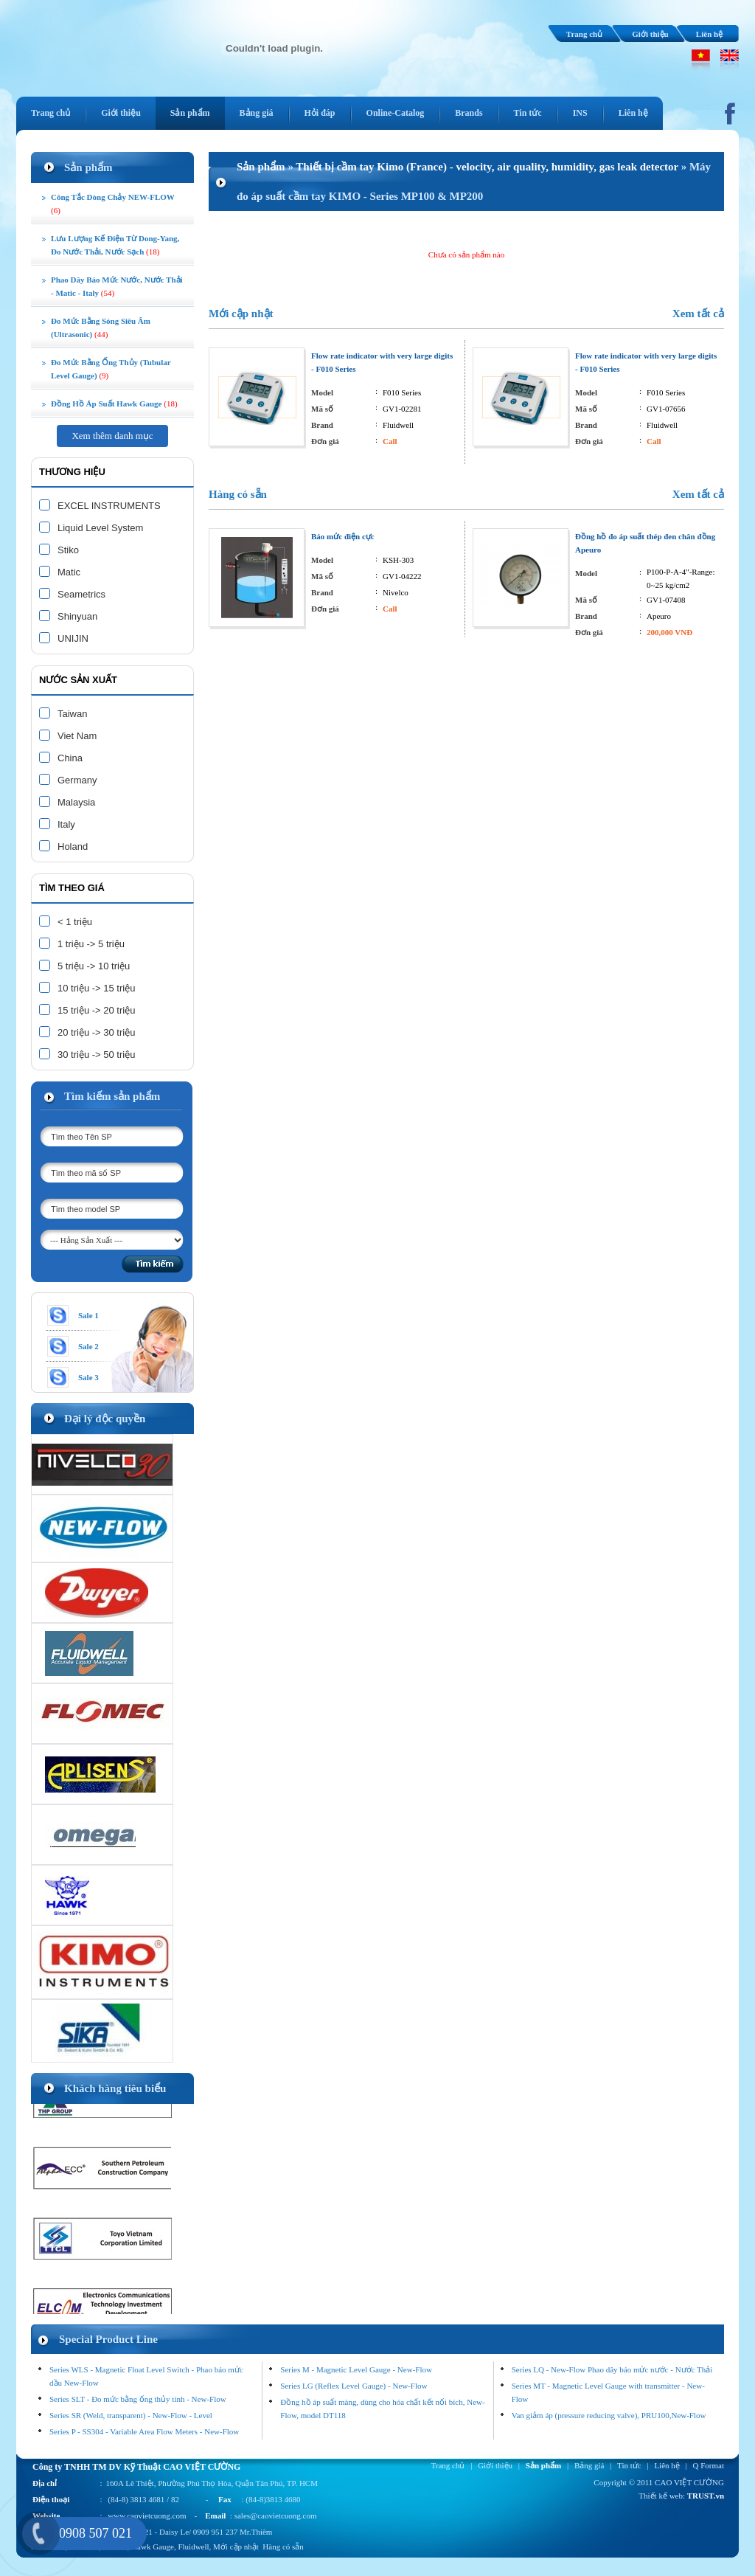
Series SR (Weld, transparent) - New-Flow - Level (130, 2415)
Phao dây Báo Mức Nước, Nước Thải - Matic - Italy (117, 286)
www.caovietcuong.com (147, 2515)
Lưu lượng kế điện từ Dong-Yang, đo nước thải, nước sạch (115, 245)
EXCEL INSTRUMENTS (109, 505)
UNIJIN (73, 638)
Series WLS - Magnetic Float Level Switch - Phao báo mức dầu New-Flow (146, 2376)
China (70, 758)
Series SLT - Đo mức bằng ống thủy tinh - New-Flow (137, 2399)
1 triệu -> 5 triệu (91, 943)
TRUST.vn (705, 2495)
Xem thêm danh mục (112, 435)
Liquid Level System (100, 527)
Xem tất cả (698, 313)
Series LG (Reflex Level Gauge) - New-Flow (353, 2385)
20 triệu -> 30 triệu (96, 1032)
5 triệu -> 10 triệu (94, 966)
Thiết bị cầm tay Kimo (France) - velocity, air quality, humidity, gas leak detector (487, 167)
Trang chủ (584, 34)
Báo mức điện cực (343, 536)
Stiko (68, 549)
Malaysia (76, 802)
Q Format (708, 2465)
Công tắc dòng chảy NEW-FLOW (113, 204)
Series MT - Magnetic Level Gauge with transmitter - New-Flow (608, 2392)
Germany (77, 780)
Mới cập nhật (241, 313)
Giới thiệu (650, 34)
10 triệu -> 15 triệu (96, 988)
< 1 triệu (75, 921)
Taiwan (72, 713)
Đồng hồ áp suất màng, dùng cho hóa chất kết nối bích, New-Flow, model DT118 (382, 2408)
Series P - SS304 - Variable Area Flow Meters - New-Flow (144, 2431)
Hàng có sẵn (238, 494)
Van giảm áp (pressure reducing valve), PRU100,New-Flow (609, 2415)
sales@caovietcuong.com (275, 2515)
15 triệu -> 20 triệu (96, 1010)
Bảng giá (589, 2465)
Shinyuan (77, 616)
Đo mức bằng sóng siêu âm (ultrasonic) (100, 327)
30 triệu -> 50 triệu (96, 1054)
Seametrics (81, 594)
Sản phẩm (261, 167)
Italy (66, 824)
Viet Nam (77, 735)
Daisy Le (174, 2531)
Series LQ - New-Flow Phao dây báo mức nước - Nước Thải (612, 2369)
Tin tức (629, 2465)
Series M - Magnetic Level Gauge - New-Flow (356, 2369)
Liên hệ (709, 34)
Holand (73, 846)
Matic (69, 572)
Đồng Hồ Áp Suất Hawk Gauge (114, 403)
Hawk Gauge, (153, 2546)
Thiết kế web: (662, 2495)
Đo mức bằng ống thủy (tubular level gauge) (111, 369)
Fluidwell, (194, 2546)
